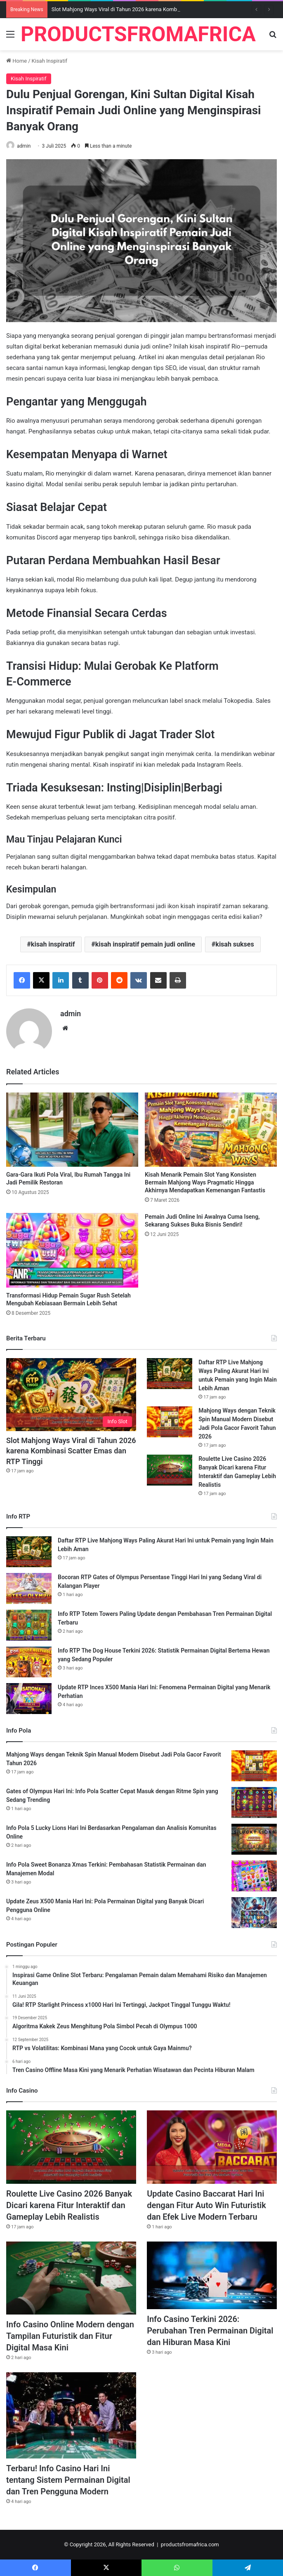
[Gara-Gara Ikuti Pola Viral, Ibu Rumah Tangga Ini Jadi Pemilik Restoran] (72, 1130)
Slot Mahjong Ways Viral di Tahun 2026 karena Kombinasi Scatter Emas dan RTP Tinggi (71, 1450)
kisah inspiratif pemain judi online (145, 944)
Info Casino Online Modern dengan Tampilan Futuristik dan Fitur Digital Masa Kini (70, 2335)
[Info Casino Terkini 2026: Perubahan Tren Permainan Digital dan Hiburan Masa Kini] (212, 2275)
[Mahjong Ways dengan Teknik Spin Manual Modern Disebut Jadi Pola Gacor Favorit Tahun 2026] (169, 1421)
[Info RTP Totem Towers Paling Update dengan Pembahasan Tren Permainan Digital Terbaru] (29, 1625)
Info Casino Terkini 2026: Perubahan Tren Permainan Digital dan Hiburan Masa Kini (210, 2330)
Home (16, 61)
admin (24, 146)
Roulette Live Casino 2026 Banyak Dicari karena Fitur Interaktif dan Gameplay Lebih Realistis (69, 2205)
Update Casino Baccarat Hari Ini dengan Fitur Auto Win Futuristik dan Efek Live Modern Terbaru (206, 2205)
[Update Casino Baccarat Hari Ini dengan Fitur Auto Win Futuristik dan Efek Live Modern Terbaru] (212, 2147)
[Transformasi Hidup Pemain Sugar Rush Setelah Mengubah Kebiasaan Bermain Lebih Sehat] (72, 1250)
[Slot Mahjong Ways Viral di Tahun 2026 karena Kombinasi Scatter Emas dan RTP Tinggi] (71, 1395)
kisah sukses (234, 944)
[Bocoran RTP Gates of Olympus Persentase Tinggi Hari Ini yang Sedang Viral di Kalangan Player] (29, 1588)
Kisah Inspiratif (50, 61)
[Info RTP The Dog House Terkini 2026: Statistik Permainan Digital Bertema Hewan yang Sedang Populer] (29, 1661)
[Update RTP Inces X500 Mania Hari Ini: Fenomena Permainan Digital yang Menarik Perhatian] (29, 1698)
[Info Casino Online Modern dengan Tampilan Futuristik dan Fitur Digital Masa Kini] (71, 2278)
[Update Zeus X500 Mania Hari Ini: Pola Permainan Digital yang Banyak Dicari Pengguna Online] (254, 1912)
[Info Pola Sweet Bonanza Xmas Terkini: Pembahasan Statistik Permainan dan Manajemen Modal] (254, 1875)
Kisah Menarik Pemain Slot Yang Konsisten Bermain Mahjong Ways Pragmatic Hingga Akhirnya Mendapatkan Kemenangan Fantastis (205, 1182)
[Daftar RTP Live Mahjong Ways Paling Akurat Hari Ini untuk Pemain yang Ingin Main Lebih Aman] (169, 1373)
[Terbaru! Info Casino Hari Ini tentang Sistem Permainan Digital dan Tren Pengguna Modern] (71, 2415)
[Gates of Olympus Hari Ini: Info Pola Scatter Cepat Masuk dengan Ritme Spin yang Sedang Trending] (254, 1802)
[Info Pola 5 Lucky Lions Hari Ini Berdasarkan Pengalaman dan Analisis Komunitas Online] (254, 1839)
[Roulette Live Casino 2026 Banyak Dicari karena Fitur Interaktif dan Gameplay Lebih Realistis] (169, 1470)
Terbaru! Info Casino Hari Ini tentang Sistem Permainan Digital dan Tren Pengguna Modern (68, 2479)
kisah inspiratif (53, 944)
